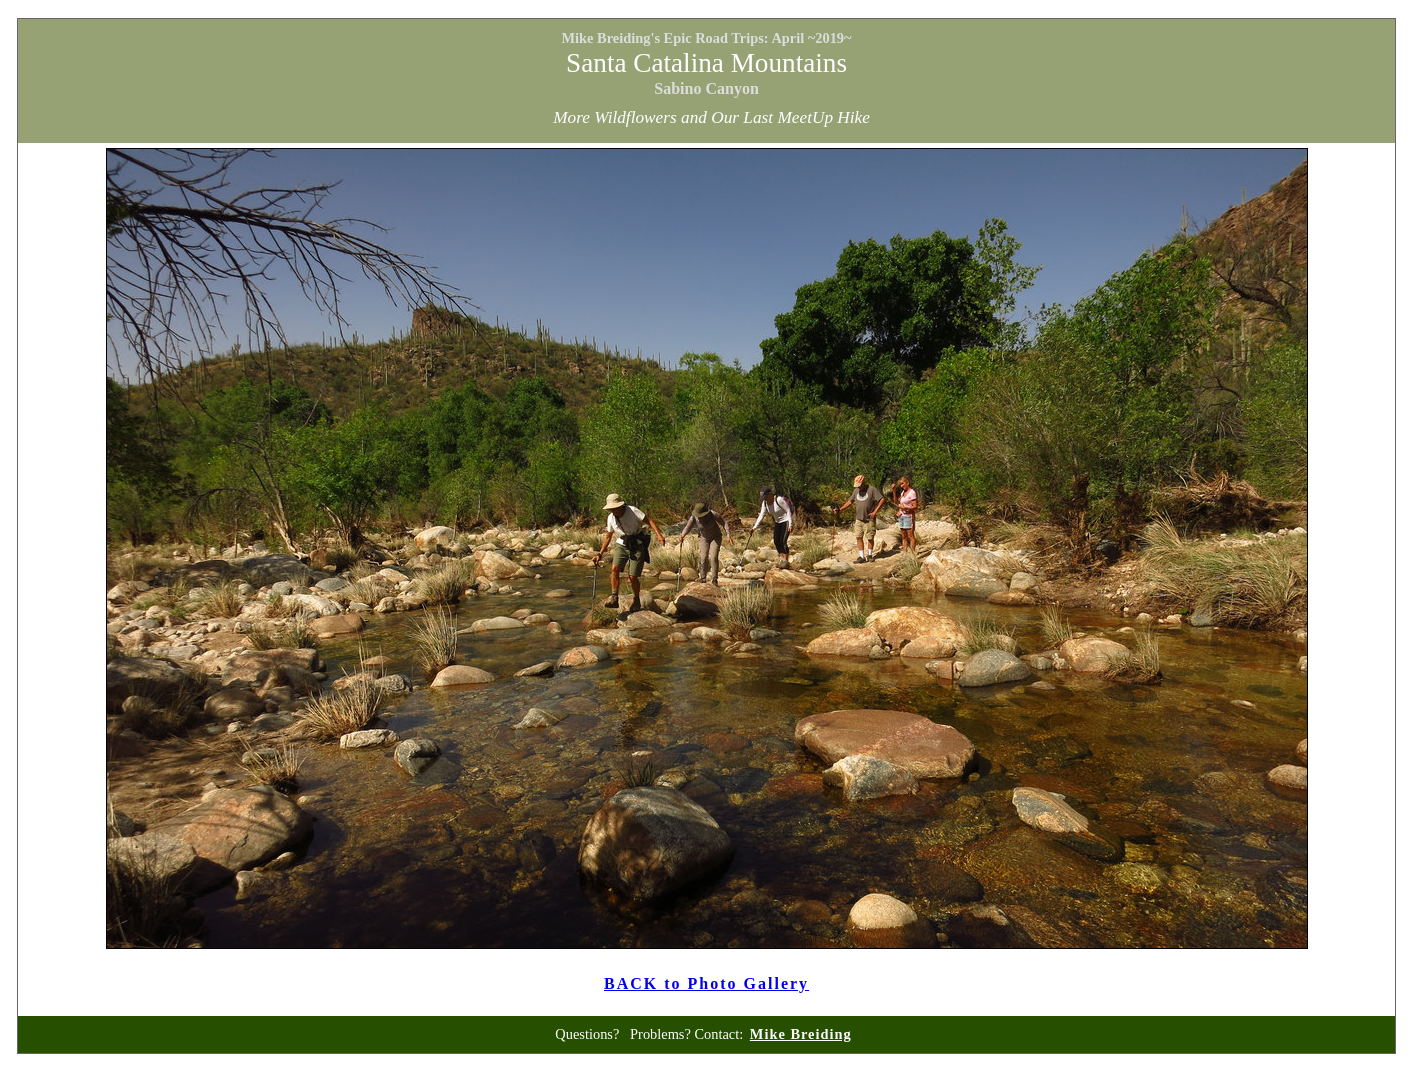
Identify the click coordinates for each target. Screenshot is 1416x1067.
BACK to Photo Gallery (706, 983)
